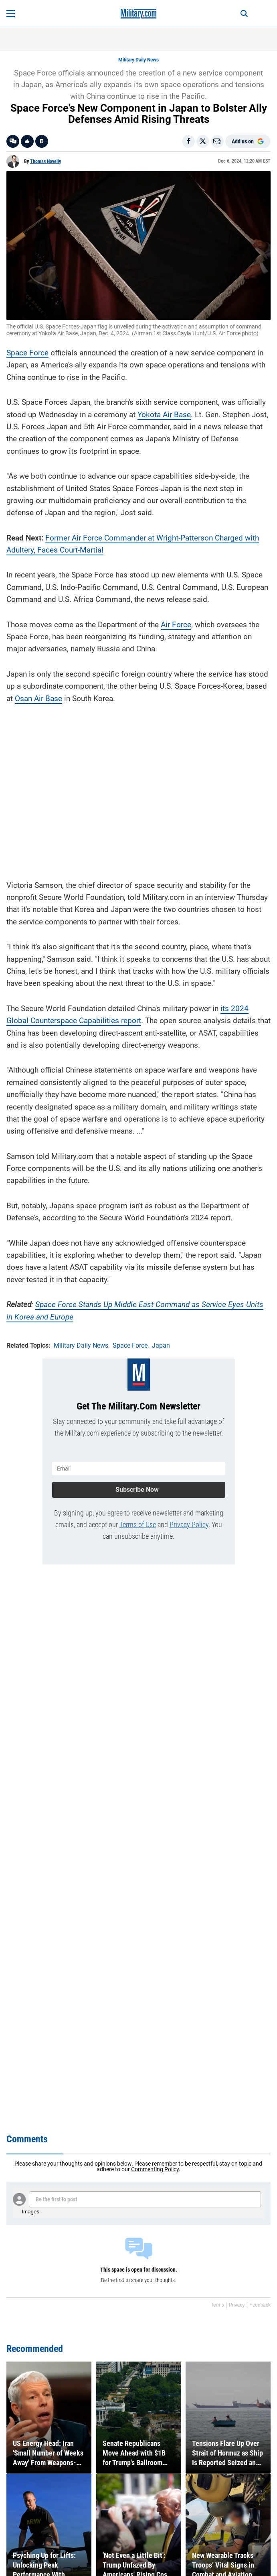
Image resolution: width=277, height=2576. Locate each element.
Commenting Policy (155, 2169)
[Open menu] (10, 14)
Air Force (176, 624)
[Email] (217, 141)
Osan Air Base (38, 698)
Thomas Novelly (45, 161)
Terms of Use (137, 1524)
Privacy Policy (189, 1524)
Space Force (27, 352)
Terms (217, 2305)
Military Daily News (138, 60)
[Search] (244, 13)
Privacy (237, 2305)
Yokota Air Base (164, 414)
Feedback (260, 2305)
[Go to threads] (12, 141)
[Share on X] (202, 141)
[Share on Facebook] (188, 141)
